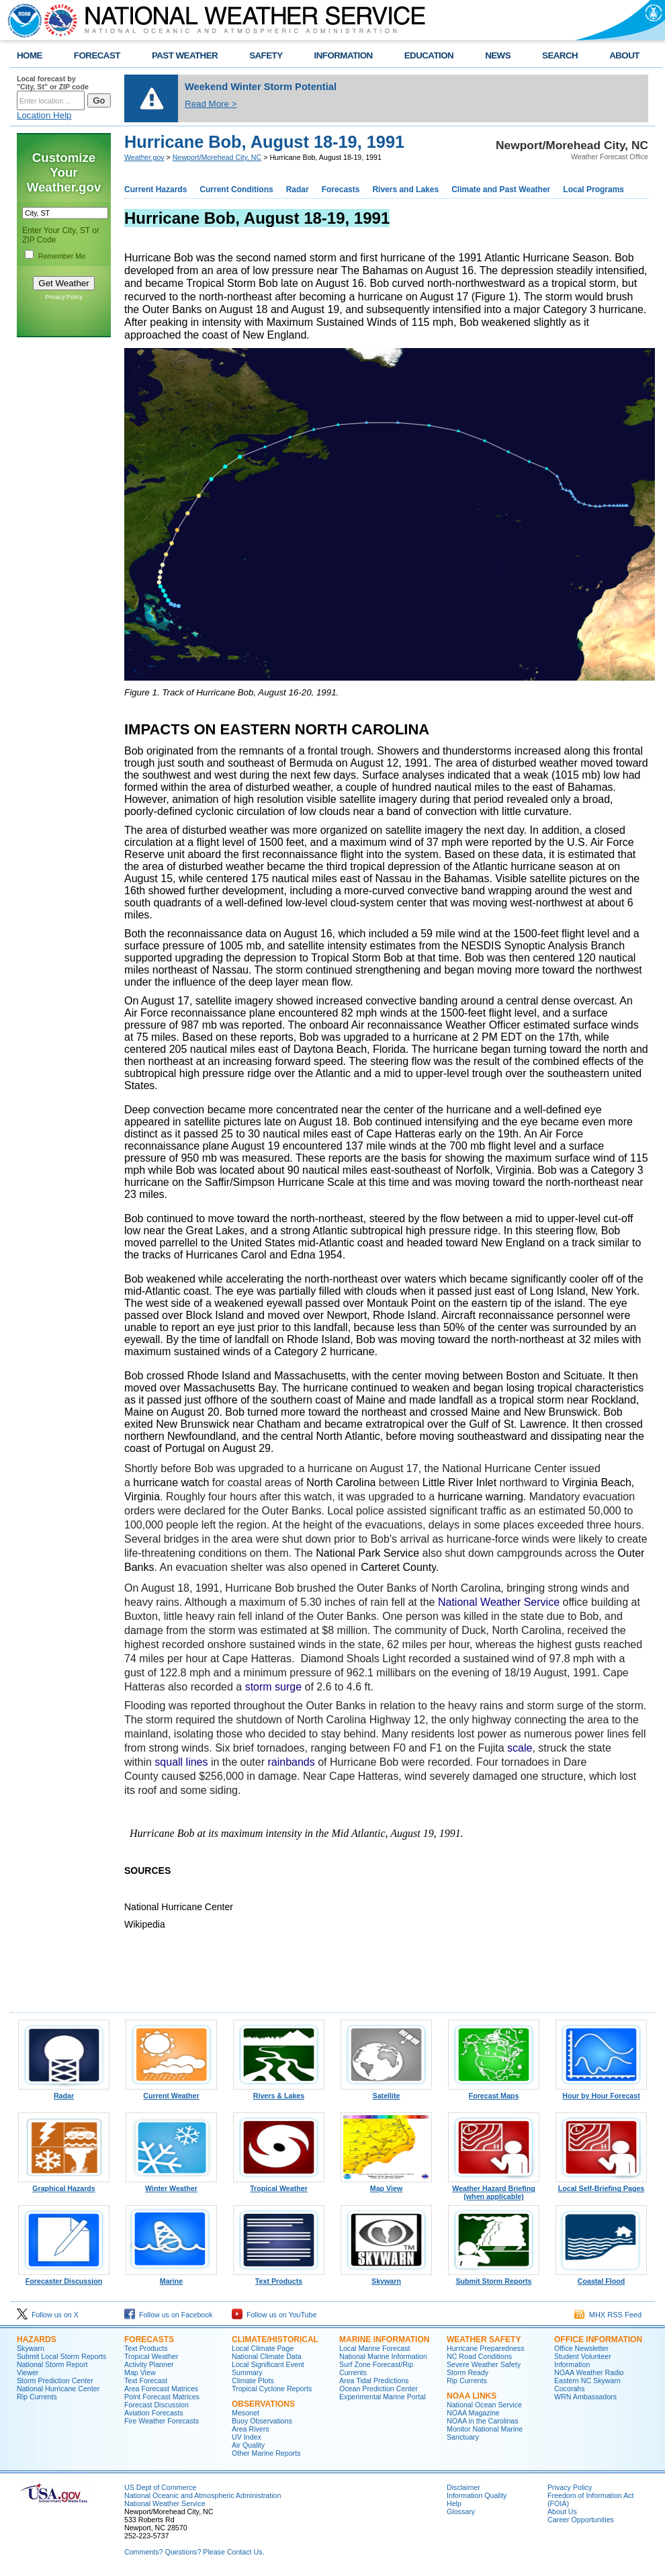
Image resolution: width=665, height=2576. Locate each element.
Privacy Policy (64, 297)
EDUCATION (428, 55)
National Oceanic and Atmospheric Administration (202, 2495)
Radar (297, 189)
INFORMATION (343, 55)
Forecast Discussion (156, 2405)
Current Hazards (155, 189)
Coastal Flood (601, 2277)
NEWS (498, 55)
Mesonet (245, 2413)
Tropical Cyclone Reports (272, 2389)
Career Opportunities (580, 2520)
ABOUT (624, 55)
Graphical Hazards (63, 2185)
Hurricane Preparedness (486, 2348)
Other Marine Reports (266, 2453)
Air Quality (248, 2445)
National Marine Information (383, 2356)
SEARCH (560, 55)
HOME (29, 55)
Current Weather (171, 2092)
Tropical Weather (278, 2185)
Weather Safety (484, 2339)
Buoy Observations (262, 2421)
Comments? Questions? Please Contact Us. (194, 2552)
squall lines (181, 1762)
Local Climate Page (263, 2348)
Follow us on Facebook (168, 2315)
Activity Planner (148, 2364)
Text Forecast (145, 2380)
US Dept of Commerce (160, 2487)
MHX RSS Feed (607, 2315)
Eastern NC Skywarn (587, 2380)
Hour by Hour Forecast (601, 2092)
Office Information (598, 2339)
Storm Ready (467, 2372)
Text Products (278, 2277)
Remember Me (61, 256)
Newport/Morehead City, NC (217, 157)
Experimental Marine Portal (382, 2397)
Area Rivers (250, 2429)
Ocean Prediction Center (378, 2389)
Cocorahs (569, 2389)
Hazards (36, 2339)
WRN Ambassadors (585, 2397)
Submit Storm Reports (493, 2277)
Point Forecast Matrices (162, 2397)
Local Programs (593, 189)
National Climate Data (267, 2356)
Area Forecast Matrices (161, 2389)
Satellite (386, 2092)
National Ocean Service (484, 2405)
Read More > (210, 104)
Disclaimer (463, 2487)
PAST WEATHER (185, 55)
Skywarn (386, 2277)
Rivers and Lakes (405, 189)
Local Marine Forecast (374, 2348)
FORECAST (97, 55)
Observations (263, 2404)
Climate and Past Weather (500, 189)
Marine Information (384, 2339)
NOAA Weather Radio (588, 2372)
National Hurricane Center (58, 2389)
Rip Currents (37, 2397)
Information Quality (476, 2495)
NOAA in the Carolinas (483, 2421)
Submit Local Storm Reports (61, 2356)
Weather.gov (144, 157)
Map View (386, 2185)
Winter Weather (171, 2185)
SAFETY (265, 55)
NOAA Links (471, 2396)
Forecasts (341, 189)
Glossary (461, 2511)
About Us (562, 2511)
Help (454, 2503)
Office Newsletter (581, 2348)
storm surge (273, 1686)
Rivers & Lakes (278, 2092)
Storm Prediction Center (55, 2380)
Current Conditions (236, 189)
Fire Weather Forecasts (161, 2421)
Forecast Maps (493, 2092)
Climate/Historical (275, 2339)
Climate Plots (253, 2380)
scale (519, 1748)
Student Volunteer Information (582, 2360)
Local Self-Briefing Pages (601, 2185)
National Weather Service (499, 1602)
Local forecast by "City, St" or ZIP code (53, 83)
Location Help (44, 115)
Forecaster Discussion (63, 2277)
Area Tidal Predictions (374, 2380)
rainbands (290, 1762)
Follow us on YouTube (274, 2315)
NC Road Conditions (479, 2356)
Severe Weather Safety (484, 2364)
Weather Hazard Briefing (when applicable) (493, 2189)
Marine (171, 2277)
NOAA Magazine (473, 2413)
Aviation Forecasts (153, 2413)
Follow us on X (48, 2315)
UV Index (246, 2437)
